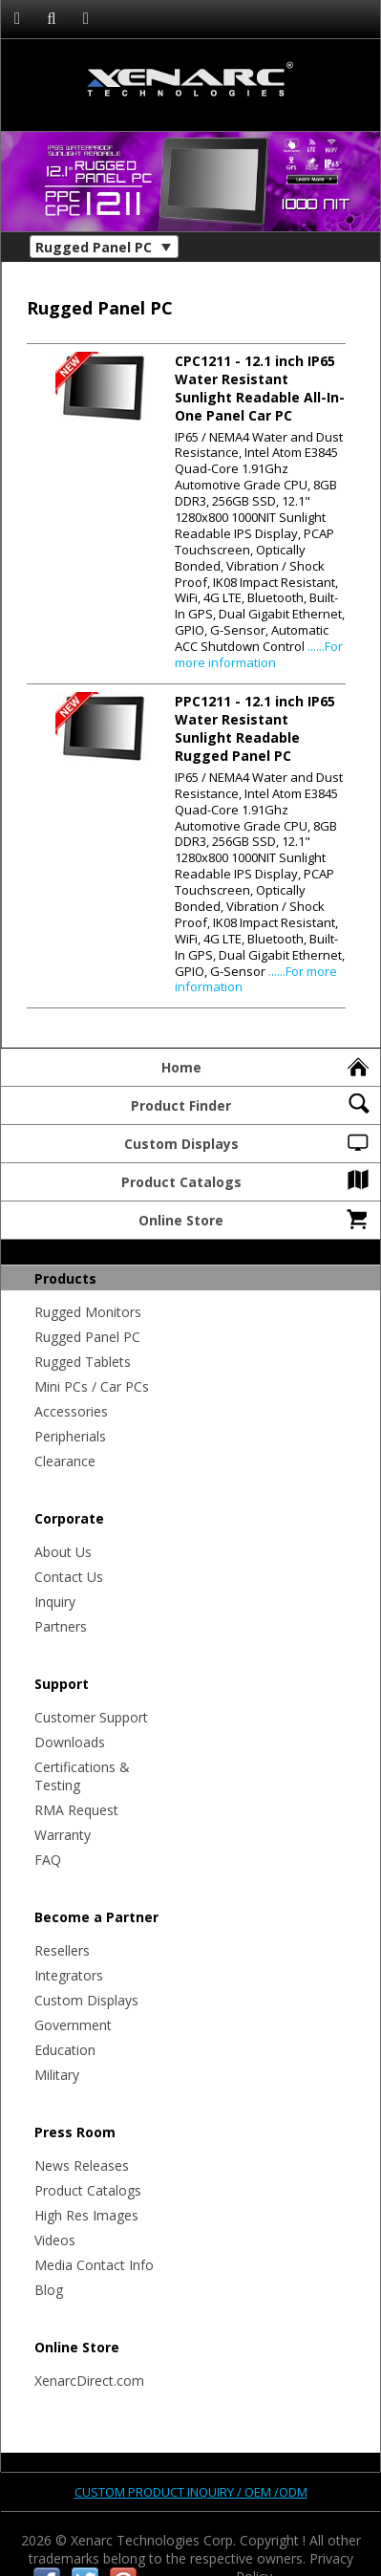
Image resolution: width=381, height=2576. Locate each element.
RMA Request (76, 1810)
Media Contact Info (94, 2265)
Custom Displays (248, 1141)
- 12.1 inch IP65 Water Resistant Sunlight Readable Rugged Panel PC (255, 728)
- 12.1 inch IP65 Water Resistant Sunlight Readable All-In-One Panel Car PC (260, 388)
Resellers (62, 1950)
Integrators (68, 1975)
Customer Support (91, 1717)
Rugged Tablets (82, 1362)
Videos (54, 2240)
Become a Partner (96, 1917)
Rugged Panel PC (87, 1337)
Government (73, 2025)
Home (266, 1065)
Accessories (71, 1411)
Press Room (75, 2132)
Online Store (254, 1217)
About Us (63, 1552)
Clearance (64, 1461)
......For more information (259, 654)
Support (61, 1684)
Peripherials (70, 1436)
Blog (48, 2290)
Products (65, 1278)
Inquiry (54, 1601)
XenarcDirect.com (89, 2380)
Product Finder (251, 1103)
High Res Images (86, 2215)
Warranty (62, 1835)
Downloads (69, 1742)
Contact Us (68, 1577)
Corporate (69, 1518)
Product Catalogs (246, 1179)
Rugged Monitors (87, 1312)
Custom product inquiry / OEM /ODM (190, 2491)
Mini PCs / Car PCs (91, 1386)
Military (56, 2075)
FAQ (47, 1860)
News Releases (81, 2165)
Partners (60, 1626)
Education (64, 2050)
